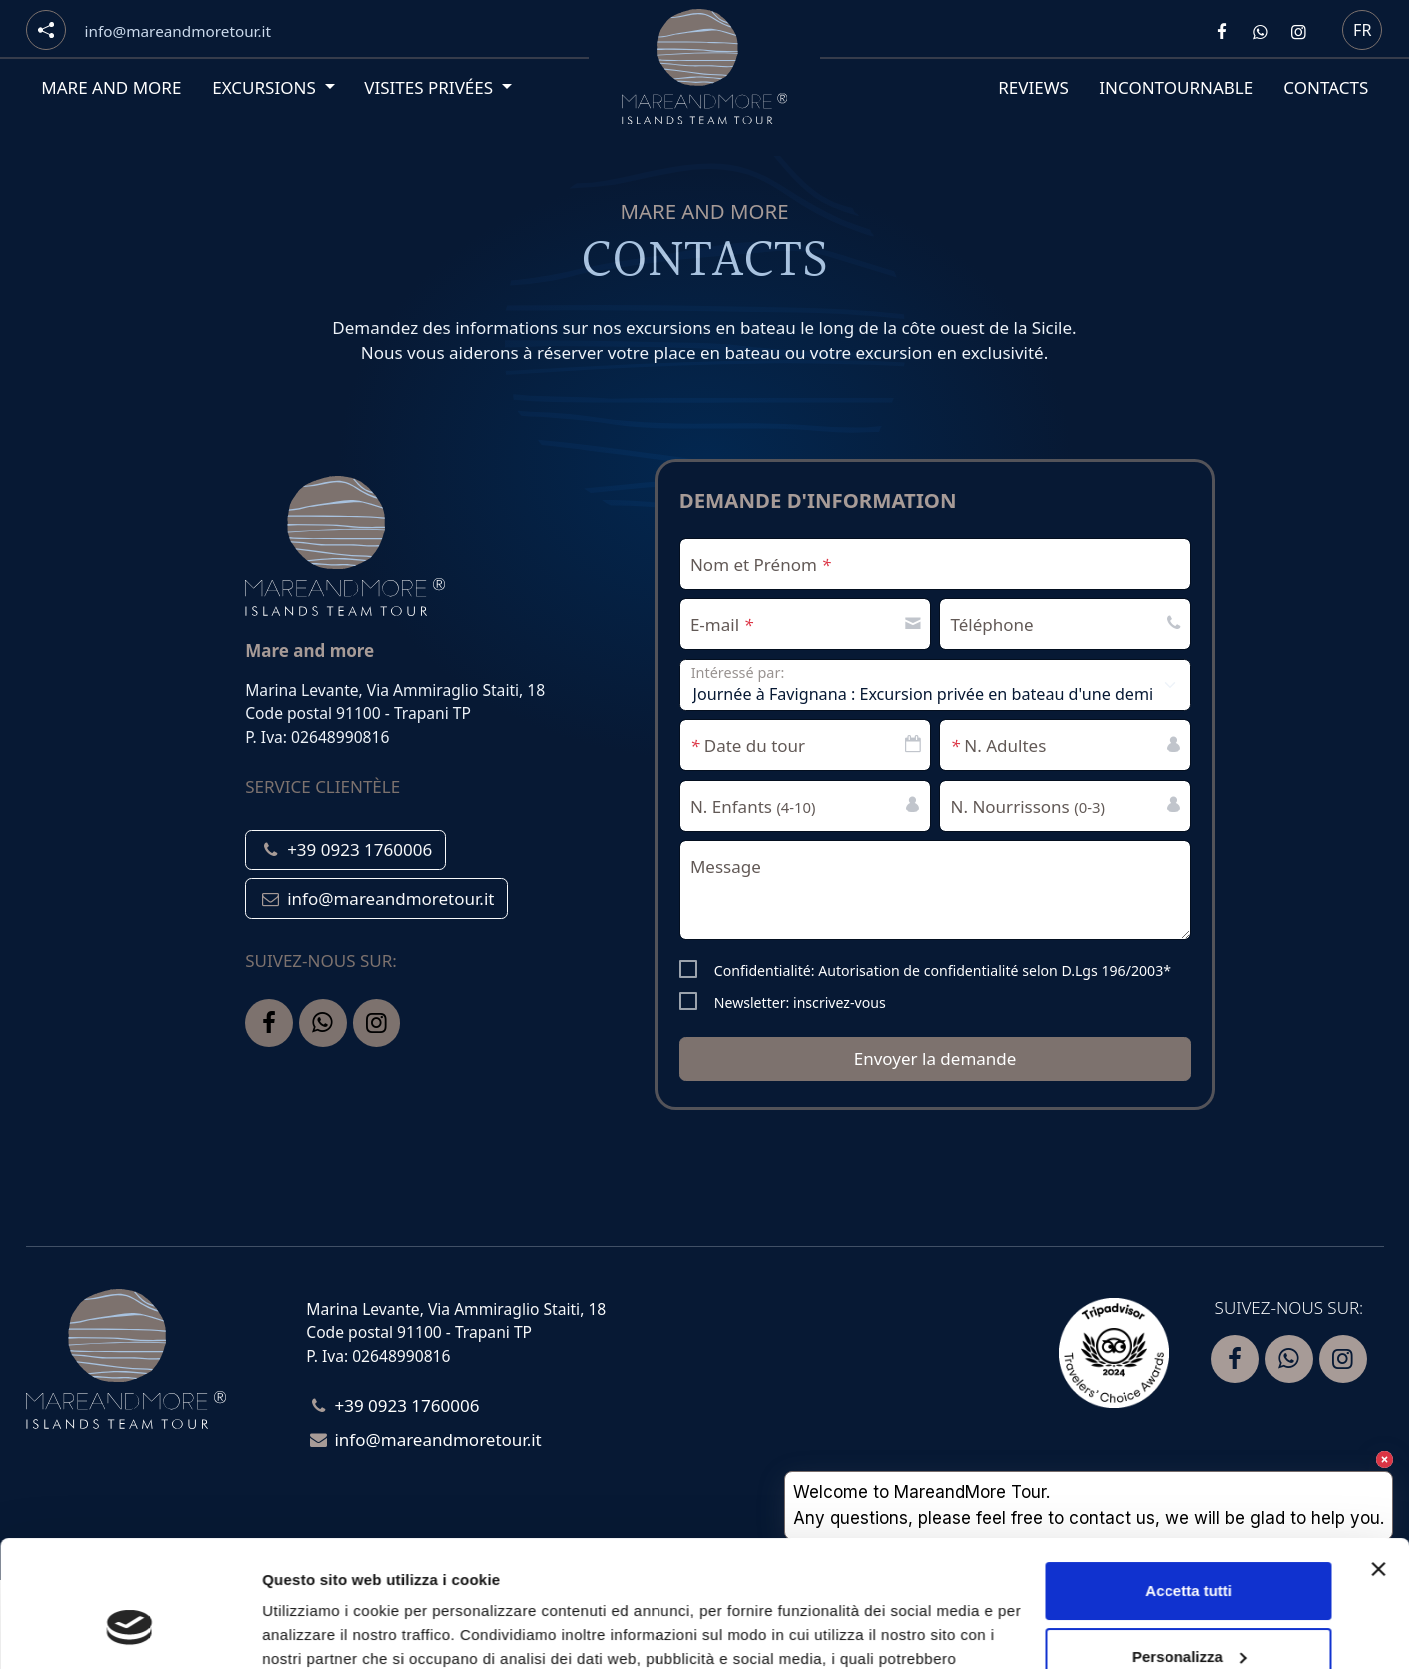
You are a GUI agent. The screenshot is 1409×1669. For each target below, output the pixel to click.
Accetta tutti (1188, 1482)
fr (1362, 30)
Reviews (1033, 87)
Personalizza (1189, 1547)
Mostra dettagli (316, 1629)
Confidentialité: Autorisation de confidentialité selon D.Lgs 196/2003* (942, 970)
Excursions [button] (265, 87)
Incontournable (1176, 87)
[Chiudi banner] (1378, 1461)
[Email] (177, 31)
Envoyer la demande (935, 1058)
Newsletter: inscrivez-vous (800, 1002)
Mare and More (111, 87)
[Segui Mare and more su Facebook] (1222, 31)
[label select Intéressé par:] (935, 685)
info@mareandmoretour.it (376, 898)
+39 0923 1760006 (345, 849)
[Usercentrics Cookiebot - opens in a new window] (129, 1630)
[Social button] (46, 30)
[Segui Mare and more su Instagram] (1299, 31)
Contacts (1325, 87)
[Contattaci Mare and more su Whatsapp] (1260, 31)
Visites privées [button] (430, 87)
